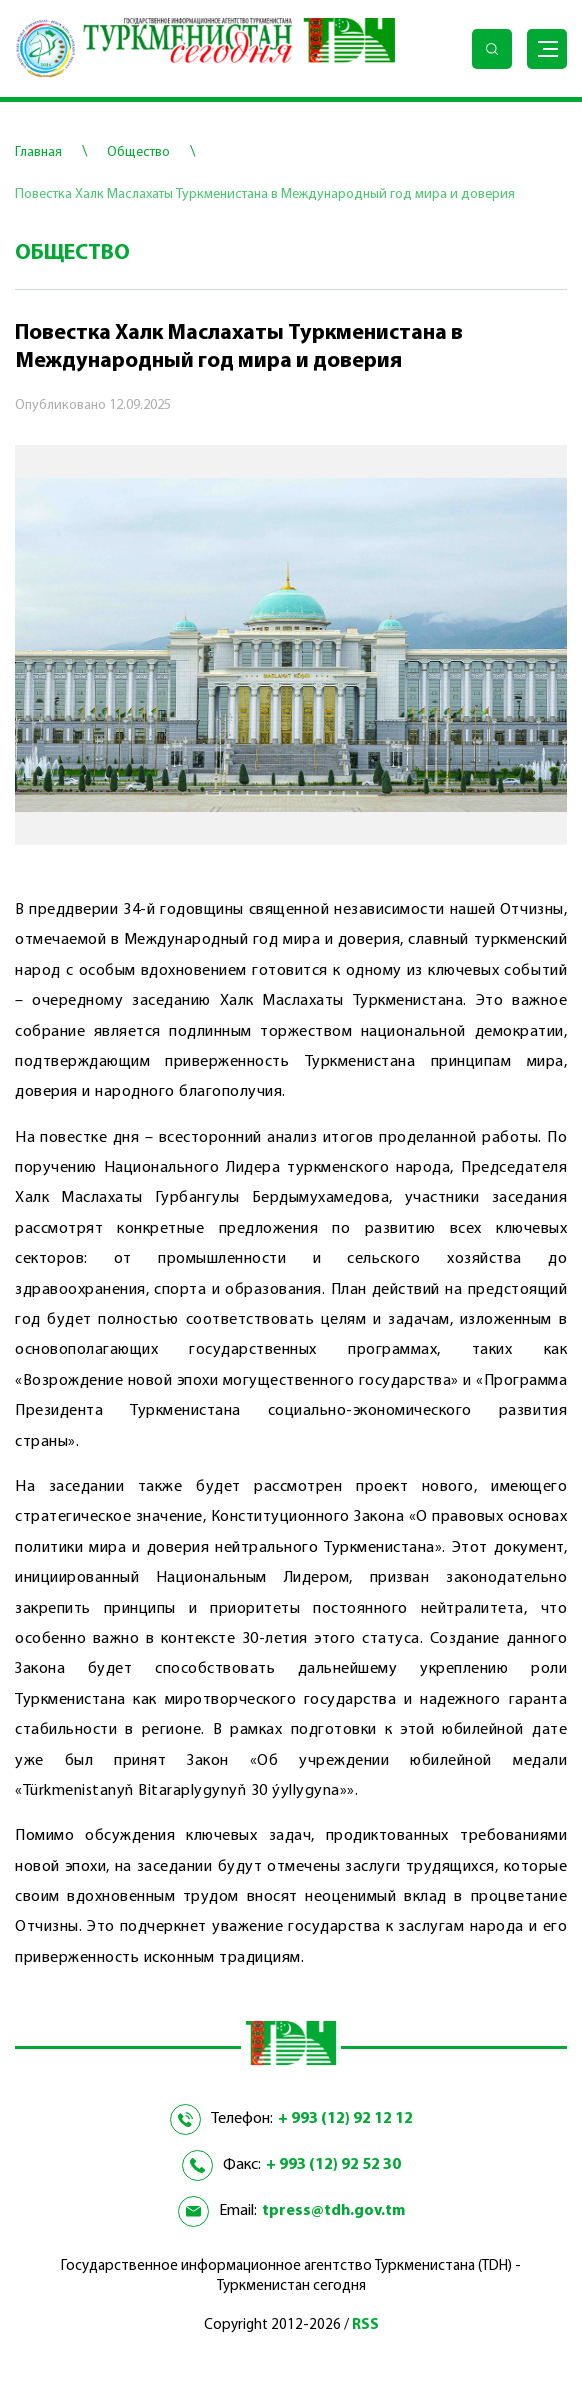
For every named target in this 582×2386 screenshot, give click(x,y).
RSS (365, 2325)
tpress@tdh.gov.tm (333, 2211)
